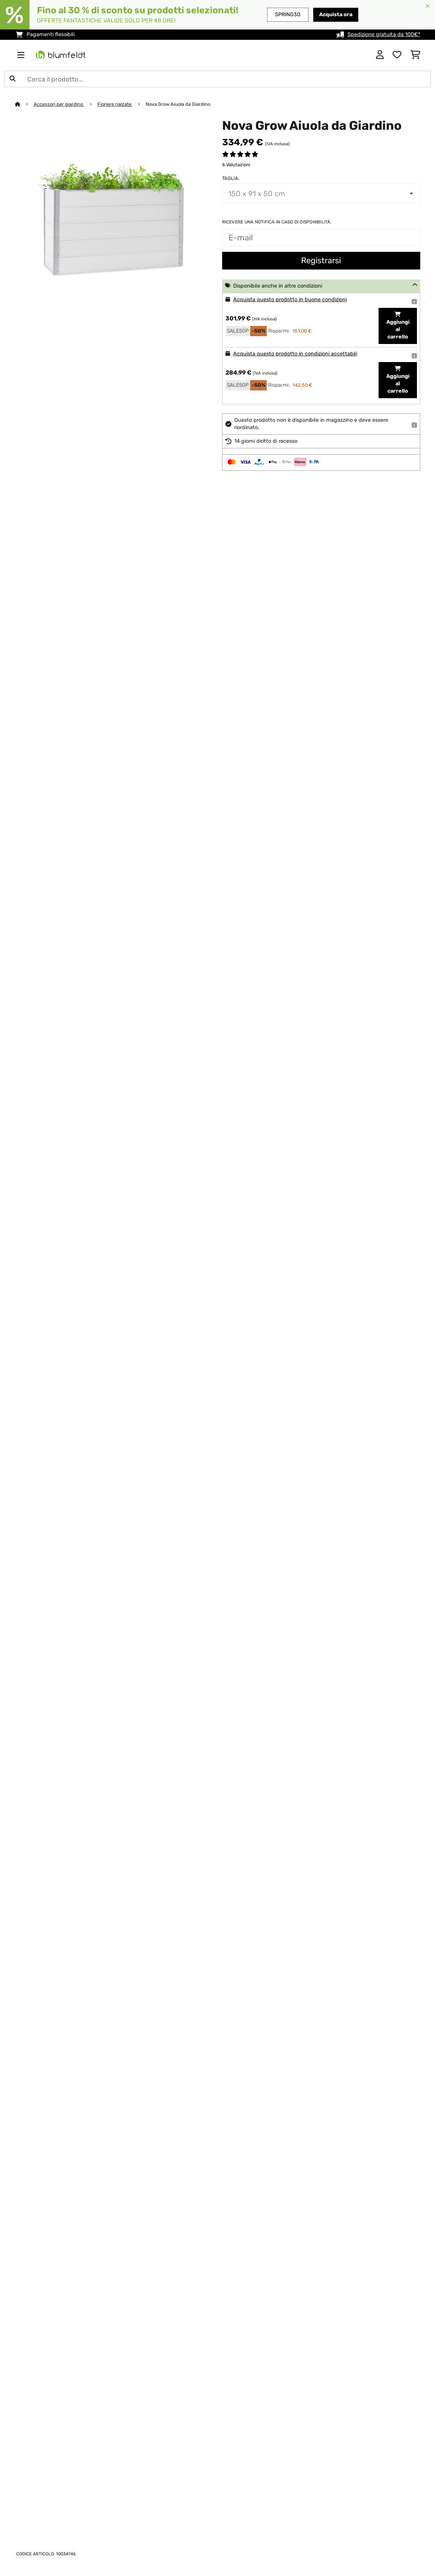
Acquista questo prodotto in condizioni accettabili (295, 354)
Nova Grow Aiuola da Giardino (178, 104)
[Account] (380, 55)
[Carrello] (415, 55)
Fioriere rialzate (114, 104)
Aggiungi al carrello (398, 326)
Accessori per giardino (59, 104)
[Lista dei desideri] (397, 55)
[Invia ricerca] (12, 78)
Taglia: (230, 178)
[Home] (24, 104)
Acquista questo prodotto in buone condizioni (290, 299)
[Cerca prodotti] (217, 79)
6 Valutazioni (236, 164)
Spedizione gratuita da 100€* (384, 34)
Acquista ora (335, 14)
